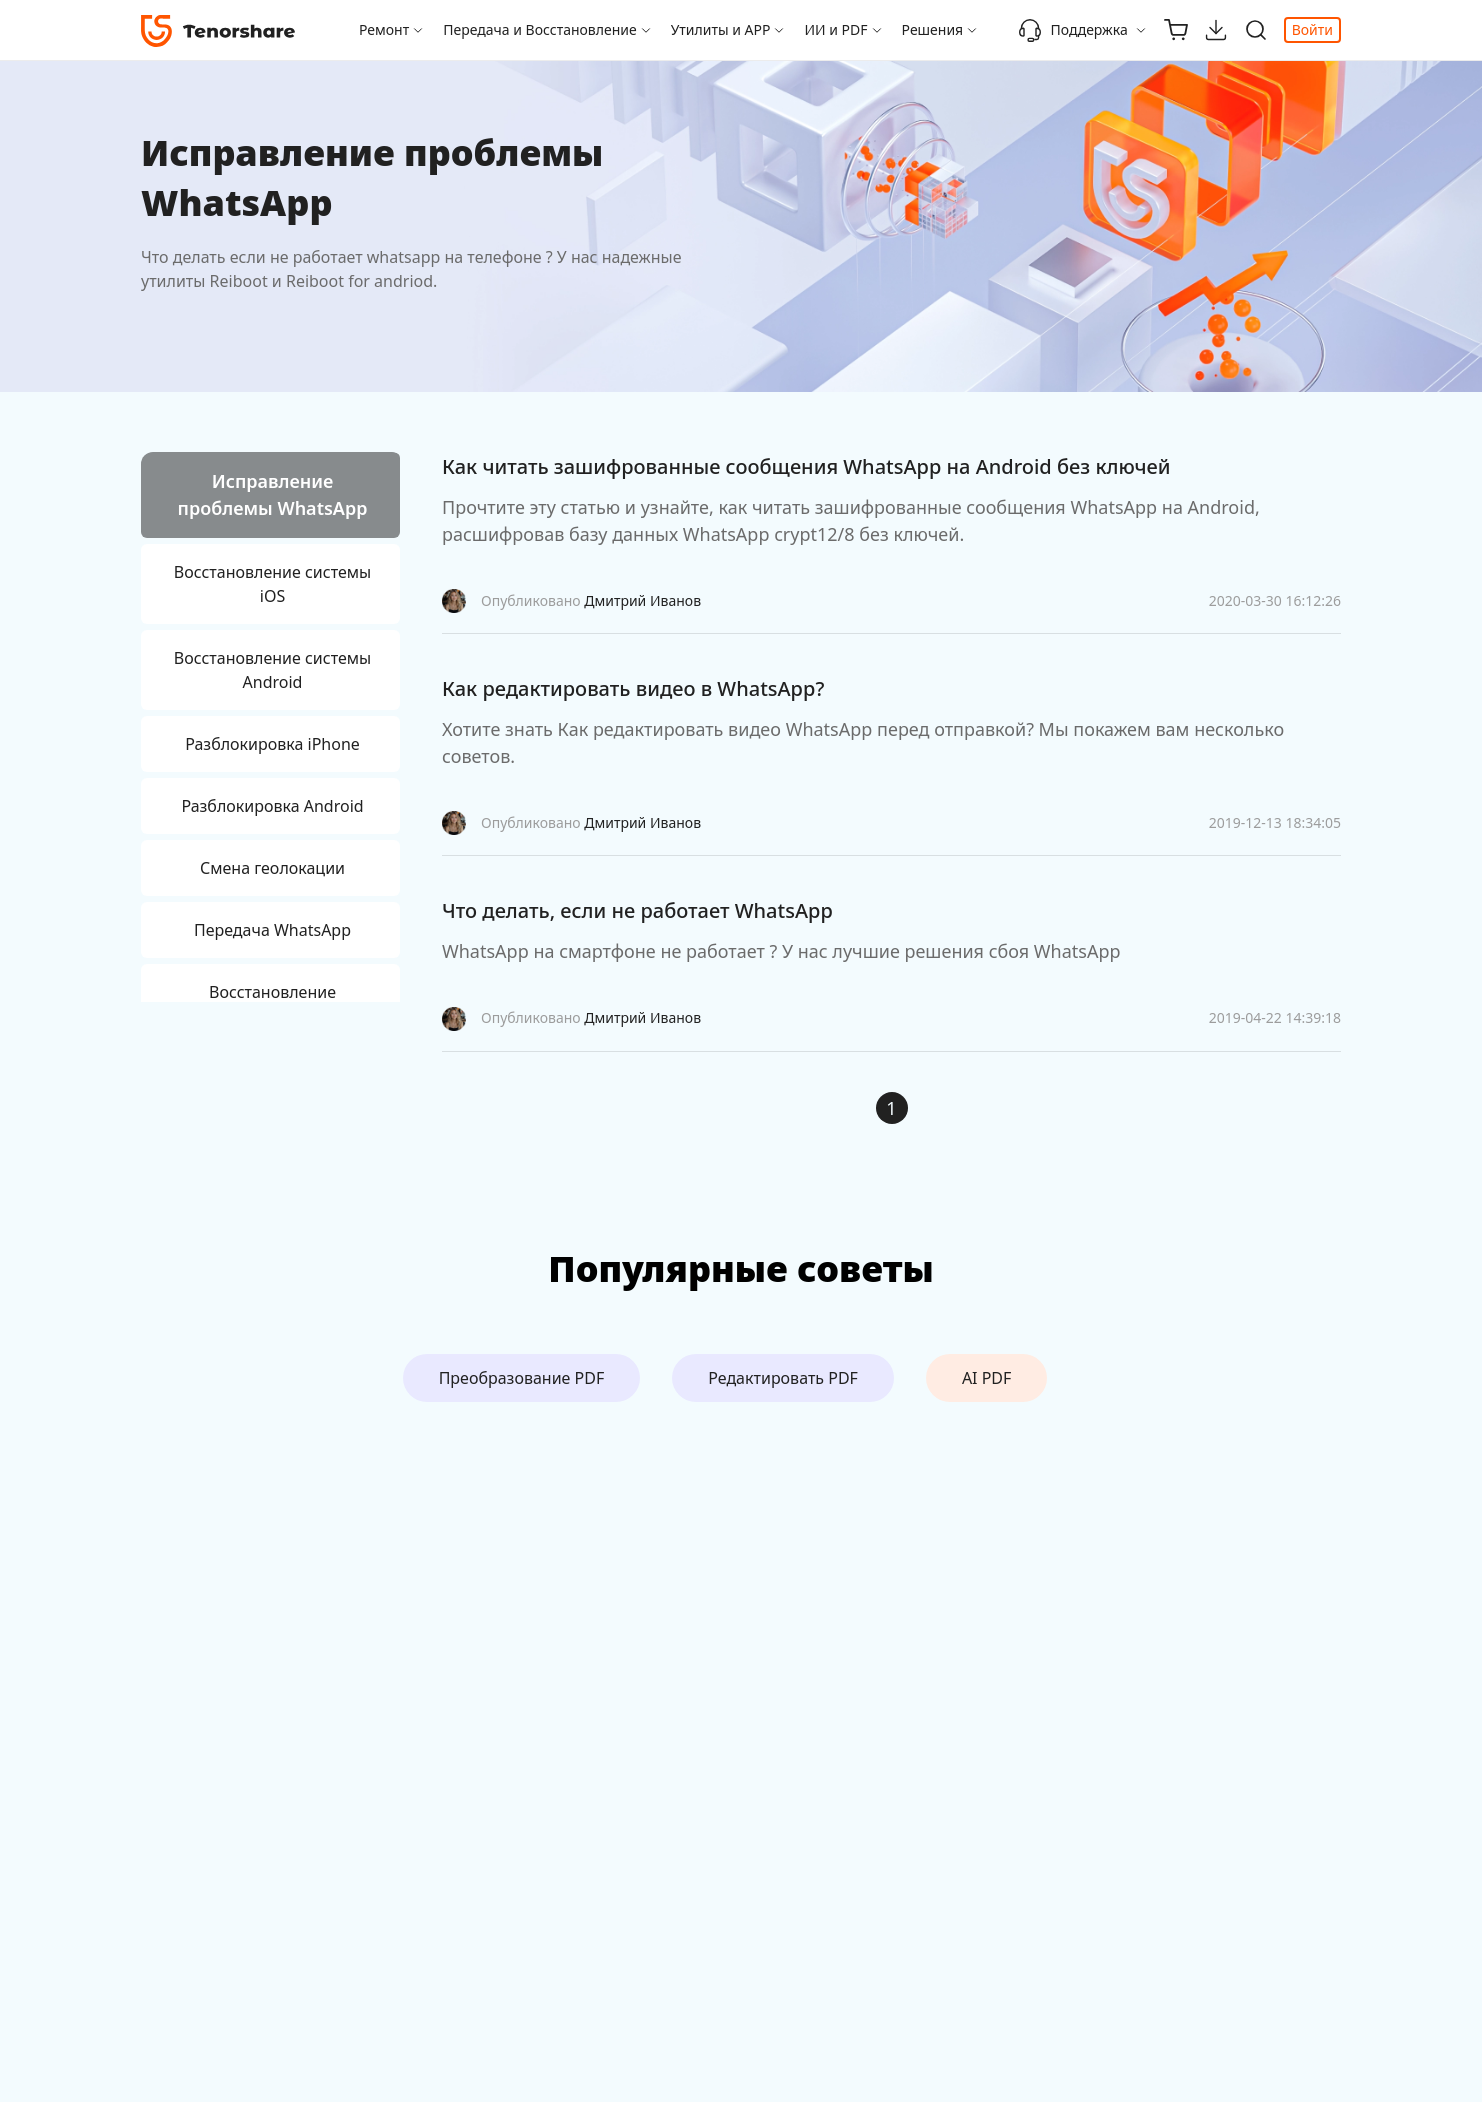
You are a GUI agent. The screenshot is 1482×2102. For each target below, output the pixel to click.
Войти (1312, 29)
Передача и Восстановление (539, 29)
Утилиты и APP (721, 29)
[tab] (270, 498)
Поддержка (1072, 30)
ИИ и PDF (835, 29)
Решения (933, 29)
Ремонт (384, 29)
